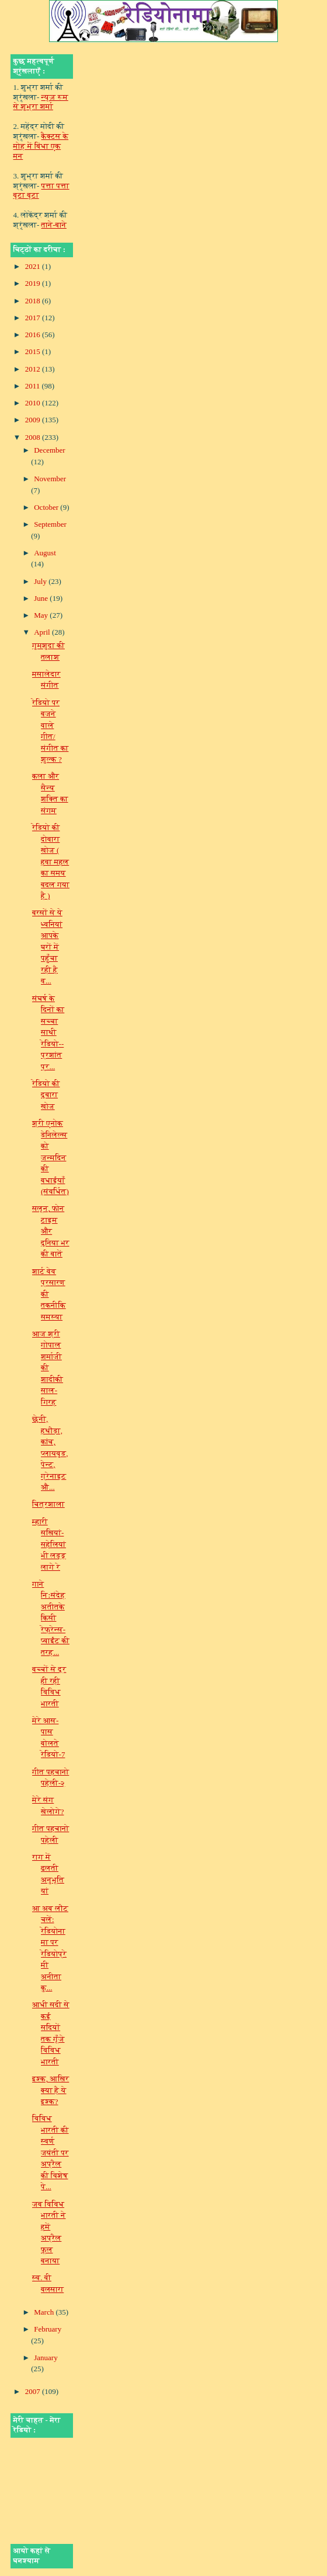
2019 (33, 283)
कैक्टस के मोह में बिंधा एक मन (41, 146)
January (45, 2357)
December (49, 450)
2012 (33, 369)
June (42, 598)
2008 (33, 437)
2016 (33, 334)
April (43, 632)
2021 (33, 266)
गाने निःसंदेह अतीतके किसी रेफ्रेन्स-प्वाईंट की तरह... (50, 1618)
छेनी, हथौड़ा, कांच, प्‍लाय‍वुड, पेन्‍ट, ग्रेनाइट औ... (50, 1453)
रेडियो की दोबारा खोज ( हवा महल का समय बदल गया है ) (50, 861)
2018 (33, 300)
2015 (33, 351)
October (47, 507)
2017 (33, 317)
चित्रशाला (48, 1504)
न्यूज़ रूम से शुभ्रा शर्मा (40, 102)
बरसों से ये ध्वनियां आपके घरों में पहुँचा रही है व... (47, 946)
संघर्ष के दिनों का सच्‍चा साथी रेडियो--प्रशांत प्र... (48, 1032)
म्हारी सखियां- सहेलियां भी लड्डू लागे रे (49, 1544)
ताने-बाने (54, 224)
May (42, 615)
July (41, 581)
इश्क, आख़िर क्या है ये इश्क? (50, 2090)
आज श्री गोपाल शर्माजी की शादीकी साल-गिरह (47, 1367)
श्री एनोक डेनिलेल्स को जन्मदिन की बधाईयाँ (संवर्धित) (50, 1157)
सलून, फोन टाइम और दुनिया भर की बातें (50, 1231)
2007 (33, 2391)
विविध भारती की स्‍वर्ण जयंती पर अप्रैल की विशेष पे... (50, 2152)
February (47, 2329)
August (45, 552)
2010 (33, 402)
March (44, 2312)
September (50, 524)
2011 (33, 386)
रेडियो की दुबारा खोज (46, 1095)
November (50, 478)
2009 (33, 419)
